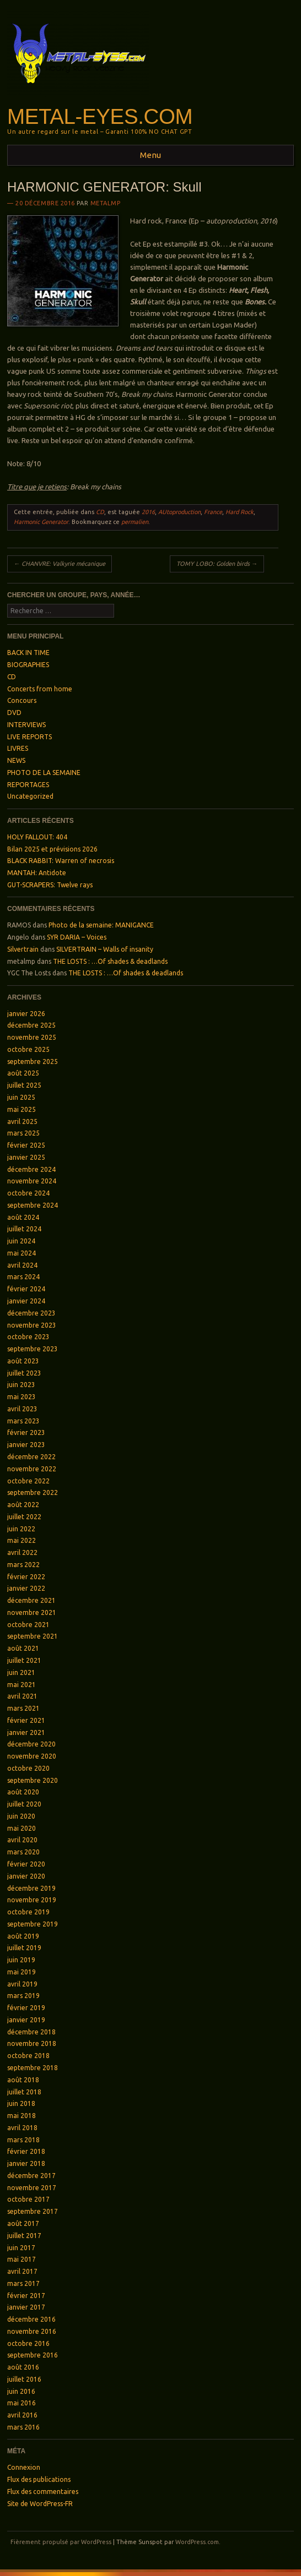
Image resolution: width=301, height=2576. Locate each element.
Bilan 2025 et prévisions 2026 (52, 849)
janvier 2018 (26, 2163)
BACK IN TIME (28, 652)
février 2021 (26, 1720)
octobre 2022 (28, 1481)
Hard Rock (239, 512)
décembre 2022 (31, 1456)
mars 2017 (23, 2283)
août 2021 (23, 1648)
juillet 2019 (24, 1947)
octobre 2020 (28, 1768)
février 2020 (26, 1864)
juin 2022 (21, 1528)
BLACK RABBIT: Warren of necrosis (60, 860)
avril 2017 (22, 2271)
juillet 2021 (24, 1660)
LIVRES (17, 748)
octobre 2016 (28, 2343)
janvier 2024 (26, 1301)
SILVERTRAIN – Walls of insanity (104, 949)
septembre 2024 (32, 1205)
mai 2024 (21, 1253)
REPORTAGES (28, 784)
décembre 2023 (31, 1313)
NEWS (16, 760)
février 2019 (26, 2007)
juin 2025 (21, 1097)
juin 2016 (21, 2391)
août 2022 (23, 1504)
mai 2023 (21, 1396)
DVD (14, 712)
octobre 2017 (28, 2199)
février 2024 (26, 1288)
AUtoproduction (179, 512)
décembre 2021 (31, 1600)
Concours (21, 700)
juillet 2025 (24, 1085)
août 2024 (23, 1217)
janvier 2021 (26, 1732)
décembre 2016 (31, 2319)
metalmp (105, 203)
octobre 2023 (28, 1336)
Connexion (23, 2467)
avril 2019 (22, 1984)
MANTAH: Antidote (36, 872)
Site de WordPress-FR (40, 2503)
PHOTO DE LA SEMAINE (43, 772)
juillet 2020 (24, 1804)
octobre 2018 (28, 2055)
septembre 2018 (32, 2067)
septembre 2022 (32, 1492)
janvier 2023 (26, 1444)
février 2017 (26, 2295)
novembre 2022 (31, 1468)
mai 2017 (21, 2259)
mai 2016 (21, 2402)
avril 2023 (22, 1408)
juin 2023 (21, 1384)
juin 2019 (21, 1959)
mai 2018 (21, 2115)
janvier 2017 (26, 2307)
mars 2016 (23, 2427)
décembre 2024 (31, 1169)
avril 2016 (22, 2415)
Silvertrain (23, 949)
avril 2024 (22, 1265)
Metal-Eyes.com (99, 116)
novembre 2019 (31, 1899)
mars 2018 (23, 2139)
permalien (134, 522)
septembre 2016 (32, 2355)
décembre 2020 (31, 1744)
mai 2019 (21, 1971)
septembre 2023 (32, 1348)
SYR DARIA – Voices (76, 937)
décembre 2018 (31, 2031)
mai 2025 (21, 1109)
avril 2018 (22, 2127)
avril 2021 (22, 1696)
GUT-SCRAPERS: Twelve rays (50, 884)
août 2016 (23, 2367)
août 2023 (23, 1361)
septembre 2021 (32, 1636)
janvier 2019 (26, 2019)
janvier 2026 (26, 1013)
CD (100, 512)
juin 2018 (21, 2103)
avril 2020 (22, 1839)
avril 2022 (22, 1552)
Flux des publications (39, 2479)
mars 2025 (23, 1133)
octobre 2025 (28, 1049)
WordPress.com (197, 2542)
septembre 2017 (32, 2211)
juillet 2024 (24, 1228)
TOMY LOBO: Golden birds (216, 563)
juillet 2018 (24, 2091)
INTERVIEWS (26, 724)
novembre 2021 (31, 1612)
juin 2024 (21, 1241)
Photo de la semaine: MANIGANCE (101, 925)
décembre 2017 (31, 2175)
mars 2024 (23, 1276)
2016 (148, 512)
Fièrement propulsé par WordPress (60, 2542)
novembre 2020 (31, 1756)
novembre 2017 (31, 2187)
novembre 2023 (31, 1325)
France (213, 512)
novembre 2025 (31, 1037)
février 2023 (26, 1432)
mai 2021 (21, 1684)
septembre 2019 (32, 1924)
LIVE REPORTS (29, 736)
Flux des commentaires (42, 2491)
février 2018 (26, 2151)
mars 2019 (23, 1995)
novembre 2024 (31, 1181)
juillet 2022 (24, 1516)
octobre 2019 (28, 1911)
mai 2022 (21, 1540)
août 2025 (23, 1073)
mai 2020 (21, 1828)
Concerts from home (39, 688)
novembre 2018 (31, 2043)
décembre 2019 (31, 1888)
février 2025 (26, 1145)
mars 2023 (23, 1421)
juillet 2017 (24, 2235)
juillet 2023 (24, 1373)
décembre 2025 (31, 1025)
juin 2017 (21, 2247)
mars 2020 (23, 1851)
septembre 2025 (32, 1061)
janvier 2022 (26, 1588)
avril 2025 (22, 1121)
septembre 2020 (32, 1780)
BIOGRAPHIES (28, 664)
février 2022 (26, 1576)
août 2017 (23, 2223)
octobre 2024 (28, 1193)
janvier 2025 (26, 1157)
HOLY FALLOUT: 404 (37, 837)
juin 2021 (21, 1672)
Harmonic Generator (41, 522)
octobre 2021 (28, 1624)
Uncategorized (30, 796)
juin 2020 (21, 1816)
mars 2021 (23, 1708)
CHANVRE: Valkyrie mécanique (59, 563)
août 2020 (23, 1791)
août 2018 (23, 2079)
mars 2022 (23, 1564)
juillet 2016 (24, 2379)
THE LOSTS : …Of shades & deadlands (110, 961)
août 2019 (23, 1936)
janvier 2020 (26, 1876)
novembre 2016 (31, 2331)
